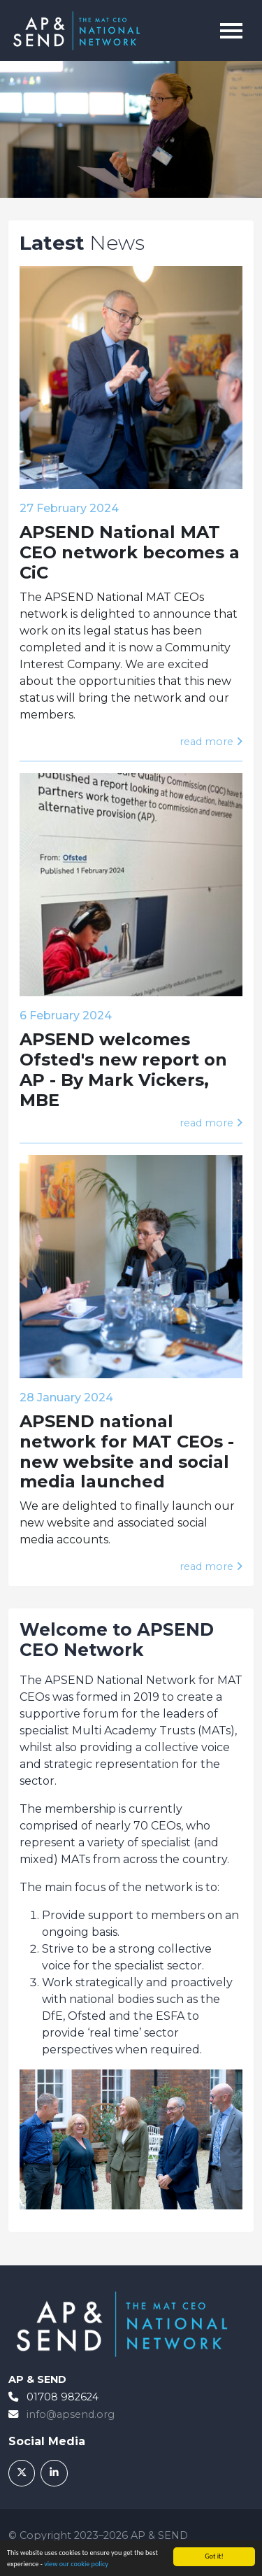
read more (211, 741)
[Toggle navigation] (231, 30)
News (82, 243)
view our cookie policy (76, 2563)
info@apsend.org (71, 2414)
